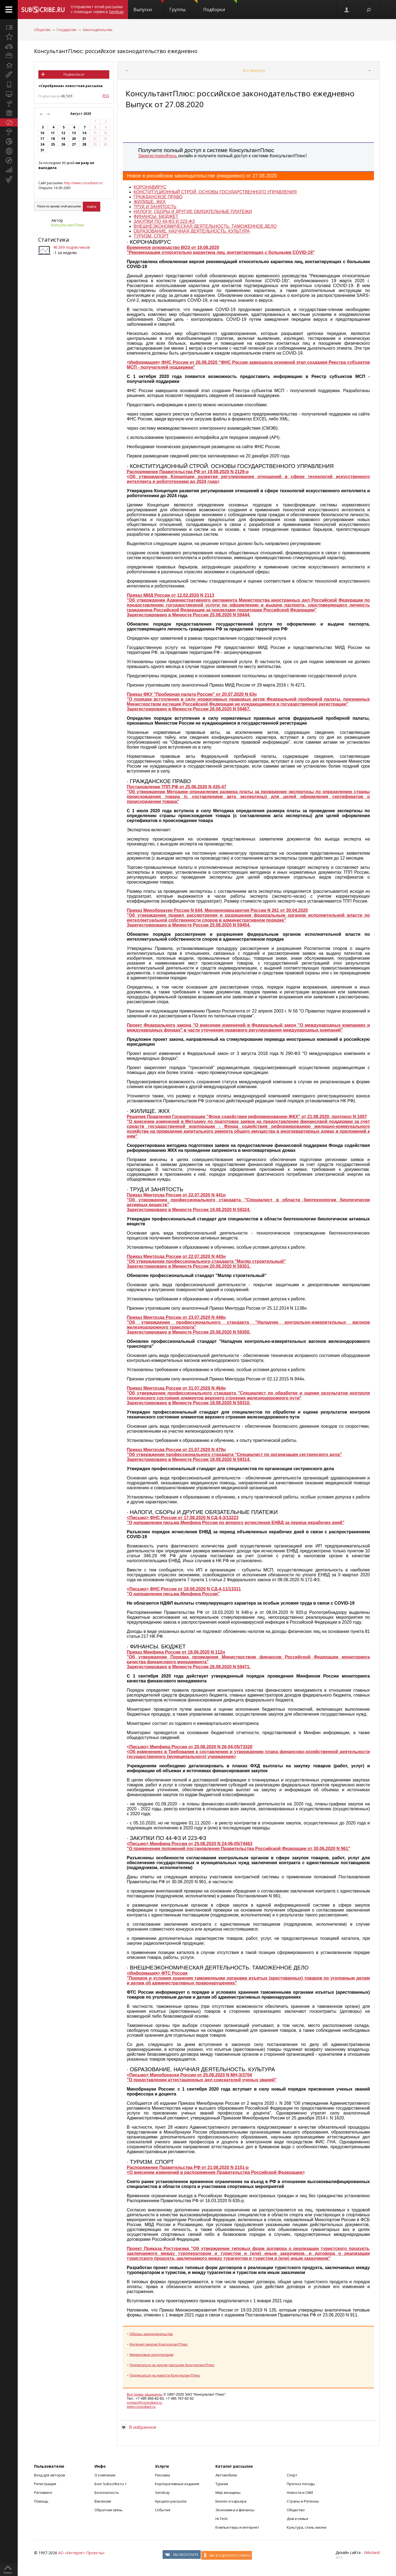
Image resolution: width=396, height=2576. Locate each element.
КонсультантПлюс (68, 224)
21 (84, 138)
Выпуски (148, 6)
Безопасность (107, 2492)
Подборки (220, 6)
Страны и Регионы (303, 2501)
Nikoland (372, 2552)
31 (42, 150)
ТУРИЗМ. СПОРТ (151, 236)
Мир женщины (227, 2492)
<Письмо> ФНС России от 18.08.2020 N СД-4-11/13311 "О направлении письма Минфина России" (184, 1591)
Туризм (221, 2483)
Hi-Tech (221, 2518)
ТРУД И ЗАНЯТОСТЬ (155, 206)
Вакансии (103, 2501)
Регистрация (45, 2483)
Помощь (41, 2501)
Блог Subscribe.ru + (111, 2483)
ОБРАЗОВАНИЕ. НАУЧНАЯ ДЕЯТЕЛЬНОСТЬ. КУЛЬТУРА (192, 231)
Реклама (162, 2475)
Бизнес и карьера (230, 2501)
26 (63, 144)
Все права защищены (145, 2394)
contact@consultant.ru (144, 2402)
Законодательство (97, 29)
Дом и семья (297, 2518)
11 (53, 133)
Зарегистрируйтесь (158, 155)
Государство (67, 29)
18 (53, 138)
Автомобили (226, 2475)
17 (42, 138)
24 (42, 144)
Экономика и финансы (234, 2509)
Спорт (292, 2475)
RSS (105, 95)
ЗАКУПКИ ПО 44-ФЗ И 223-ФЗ (164, 221)
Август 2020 (81, 113)
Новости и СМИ (300, 2492)
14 (84, 133)
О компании (105, 2475)
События (162, 2509)
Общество (42, 29)
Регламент (43, 2492)
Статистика (53, 239)
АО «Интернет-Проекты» (81, 2552)
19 (63, 138)
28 (84, 144)
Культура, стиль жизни (306, 2527)
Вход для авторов (49, 2475)
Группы (183, 6)
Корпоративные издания (177, 2483)
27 (74, 144)
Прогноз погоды (301, 2483)
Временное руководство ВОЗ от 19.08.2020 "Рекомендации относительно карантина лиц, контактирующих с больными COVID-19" (221, 250)
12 (63, 133)
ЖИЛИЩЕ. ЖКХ (150, 201)
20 (74, 138)
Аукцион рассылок (171, 2501)
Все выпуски (253, 70)
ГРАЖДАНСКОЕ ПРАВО (158, 197)
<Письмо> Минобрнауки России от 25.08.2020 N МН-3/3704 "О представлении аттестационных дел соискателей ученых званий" (202, 2077)
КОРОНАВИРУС (150, 187)
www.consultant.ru (141, 2407)
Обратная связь (109, 2509)
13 (74, 133)
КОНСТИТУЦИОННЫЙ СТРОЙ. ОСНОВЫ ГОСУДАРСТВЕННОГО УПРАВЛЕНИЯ (215, 192)
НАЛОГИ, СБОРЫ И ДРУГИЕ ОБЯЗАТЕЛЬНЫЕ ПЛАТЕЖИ (193, 211)
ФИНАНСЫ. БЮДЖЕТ (156, 216)
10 (42, 133)
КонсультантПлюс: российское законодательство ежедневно (115, 51)
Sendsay (162, 2492)
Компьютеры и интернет (237, 2527)
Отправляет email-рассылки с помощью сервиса (97, 9)
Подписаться (73, 74)
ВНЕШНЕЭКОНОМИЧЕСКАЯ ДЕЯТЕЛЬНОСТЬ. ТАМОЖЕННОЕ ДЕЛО (205, 226)
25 (53, 144)
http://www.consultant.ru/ (83, 183)
